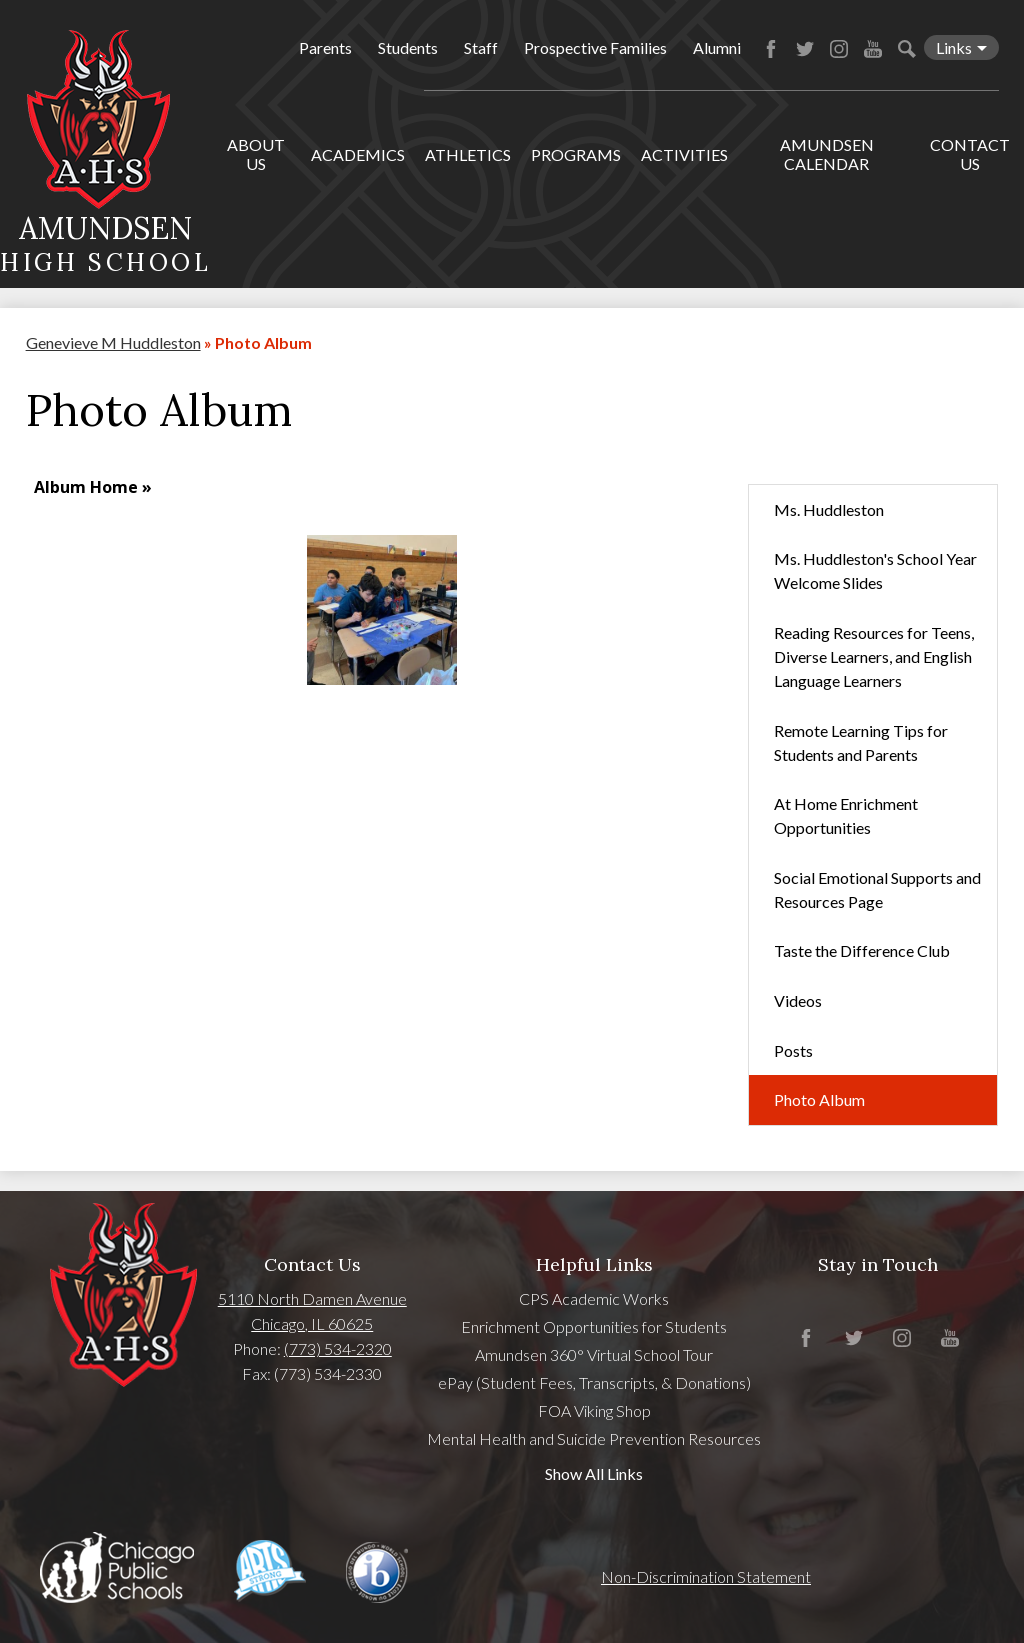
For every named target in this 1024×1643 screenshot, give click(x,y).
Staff (481, 47)
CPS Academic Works (594, 1298)
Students (408, 47)
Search (907, 49)
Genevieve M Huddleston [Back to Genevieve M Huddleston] (113, 342)
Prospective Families (595, 47)
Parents (325, 47)
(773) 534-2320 (338, 1348)
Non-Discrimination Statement (706, 1576)
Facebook (771, 49)
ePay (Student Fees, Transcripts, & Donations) (594, 1382)
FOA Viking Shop (594, 1410)
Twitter (805, 49)
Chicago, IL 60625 (312, 1323)
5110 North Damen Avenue (312, 1298)
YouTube (873, 49)
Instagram (839, 49)
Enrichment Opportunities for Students (594, 1326)
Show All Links (594, 1473)
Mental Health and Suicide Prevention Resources (594, 1438)
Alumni (717, 47)
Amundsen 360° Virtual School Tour (594, 1354)
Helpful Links (594, 1264)
